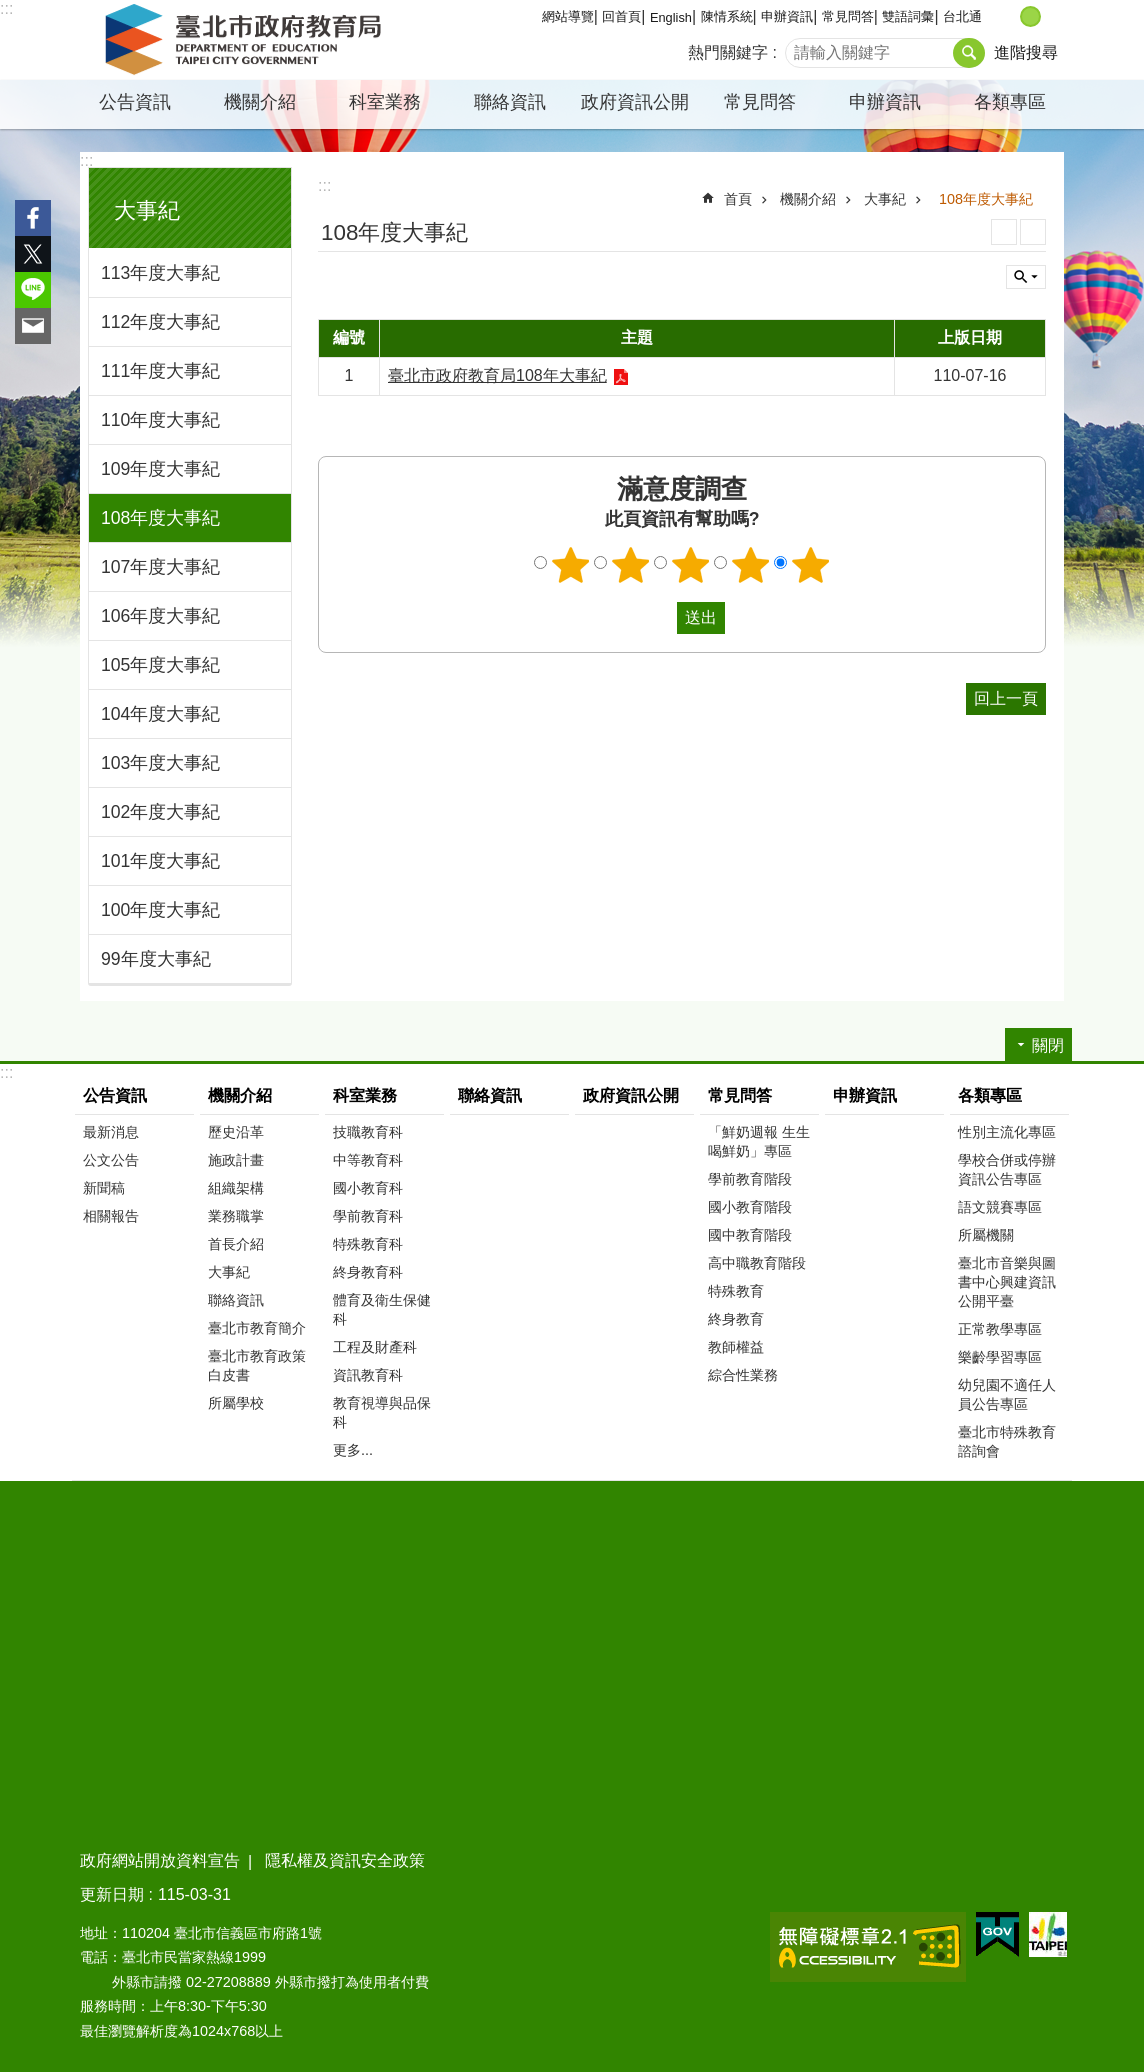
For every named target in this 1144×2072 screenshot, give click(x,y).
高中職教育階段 (757, 1263)
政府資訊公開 (635, 102)
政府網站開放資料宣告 (160, 1860)
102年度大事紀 (160, 812)
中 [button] (1030, 16)
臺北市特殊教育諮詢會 (1007, 1441)
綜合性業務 (743, 1375)
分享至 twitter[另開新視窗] (33, 254)
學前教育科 (368, 1216)
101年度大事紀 (160, 861)
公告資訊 (135, 102)
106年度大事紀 (160, 616)
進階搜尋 (1026, 52)
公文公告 (111, 1160)
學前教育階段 (750, 1179)
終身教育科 (368, 1272)
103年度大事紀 (160, 763)
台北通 (962, 16)
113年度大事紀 (160, 273)
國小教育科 (368, 1188)
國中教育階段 (750, 1235)
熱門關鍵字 (728, 52)
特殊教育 (736, 1291)
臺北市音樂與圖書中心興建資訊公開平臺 (1007, 1282)
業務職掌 (236, 1216)
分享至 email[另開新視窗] (33, 326)
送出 (658, 618)
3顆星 (691, 565)
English (671, 17)
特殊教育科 (368, 1244)
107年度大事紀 (160, 567)
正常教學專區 (1000, 1329)
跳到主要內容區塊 (10, 10)
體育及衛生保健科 (382, 1309)
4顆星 (751, 565)
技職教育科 (368, 1132)
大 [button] (1051, 16)
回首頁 (621, 16)
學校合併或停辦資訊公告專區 (1007, 1169)
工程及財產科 (375, 1347)
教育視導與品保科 (382, 1412)
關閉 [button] (1026, 277)
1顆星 (571, 565)
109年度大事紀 (160, 469)
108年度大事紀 (160, 518)
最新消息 (111, 1132)
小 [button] (1009, 16)
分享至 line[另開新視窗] (33, 290)
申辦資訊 (787, 16)
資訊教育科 (368, 1375)
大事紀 (147, 210)
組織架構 (236, 1188)
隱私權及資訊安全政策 (345, 1860)
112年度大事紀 (160, 322)
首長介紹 (236, 1244)
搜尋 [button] (969, 53)
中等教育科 (368, 1160)
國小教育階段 (750, 1207)
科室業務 (385, 102)
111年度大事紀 (160, 371)
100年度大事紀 (160, 910)
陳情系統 (727, 16)
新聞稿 (104, 1188)
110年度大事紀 (160, 420)
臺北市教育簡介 (257, 1328)
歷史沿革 (236, 1132)
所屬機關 (986, 1235)
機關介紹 (260, 102)
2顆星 (631, 565)
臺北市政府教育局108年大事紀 (497, 375)
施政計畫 (236, 1160)
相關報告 (111, 1216)
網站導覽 (568, 16)
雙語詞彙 (908, 16)
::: (6, 8)
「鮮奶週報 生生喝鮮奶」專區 (759, 1141)
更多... (353, 1450)
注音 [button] (1033, 232)
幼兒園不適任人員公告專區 (1007, 1394)
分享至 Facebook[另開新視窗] (33, 218)
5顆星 (811, 565)
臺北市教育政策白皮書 (257, 1365)
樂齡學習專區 (1000, 1357)
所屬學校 (236, 1403)
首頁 (738, 199)
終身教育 (736, 1319)
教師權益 (736, 1347)
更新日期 (112, 1894)
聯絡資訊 (510, 102)
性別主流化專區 (1007, 1132)
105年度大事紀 (160, 665)
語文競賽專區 (1000, 1207)
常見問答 (848, 16)
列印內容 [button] (1004, 232)
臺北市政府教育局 (247, 40)
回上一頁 (1006, 698)
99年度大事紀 (156, 959)
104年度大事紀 (160, 714)
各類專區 (1010, 102)
